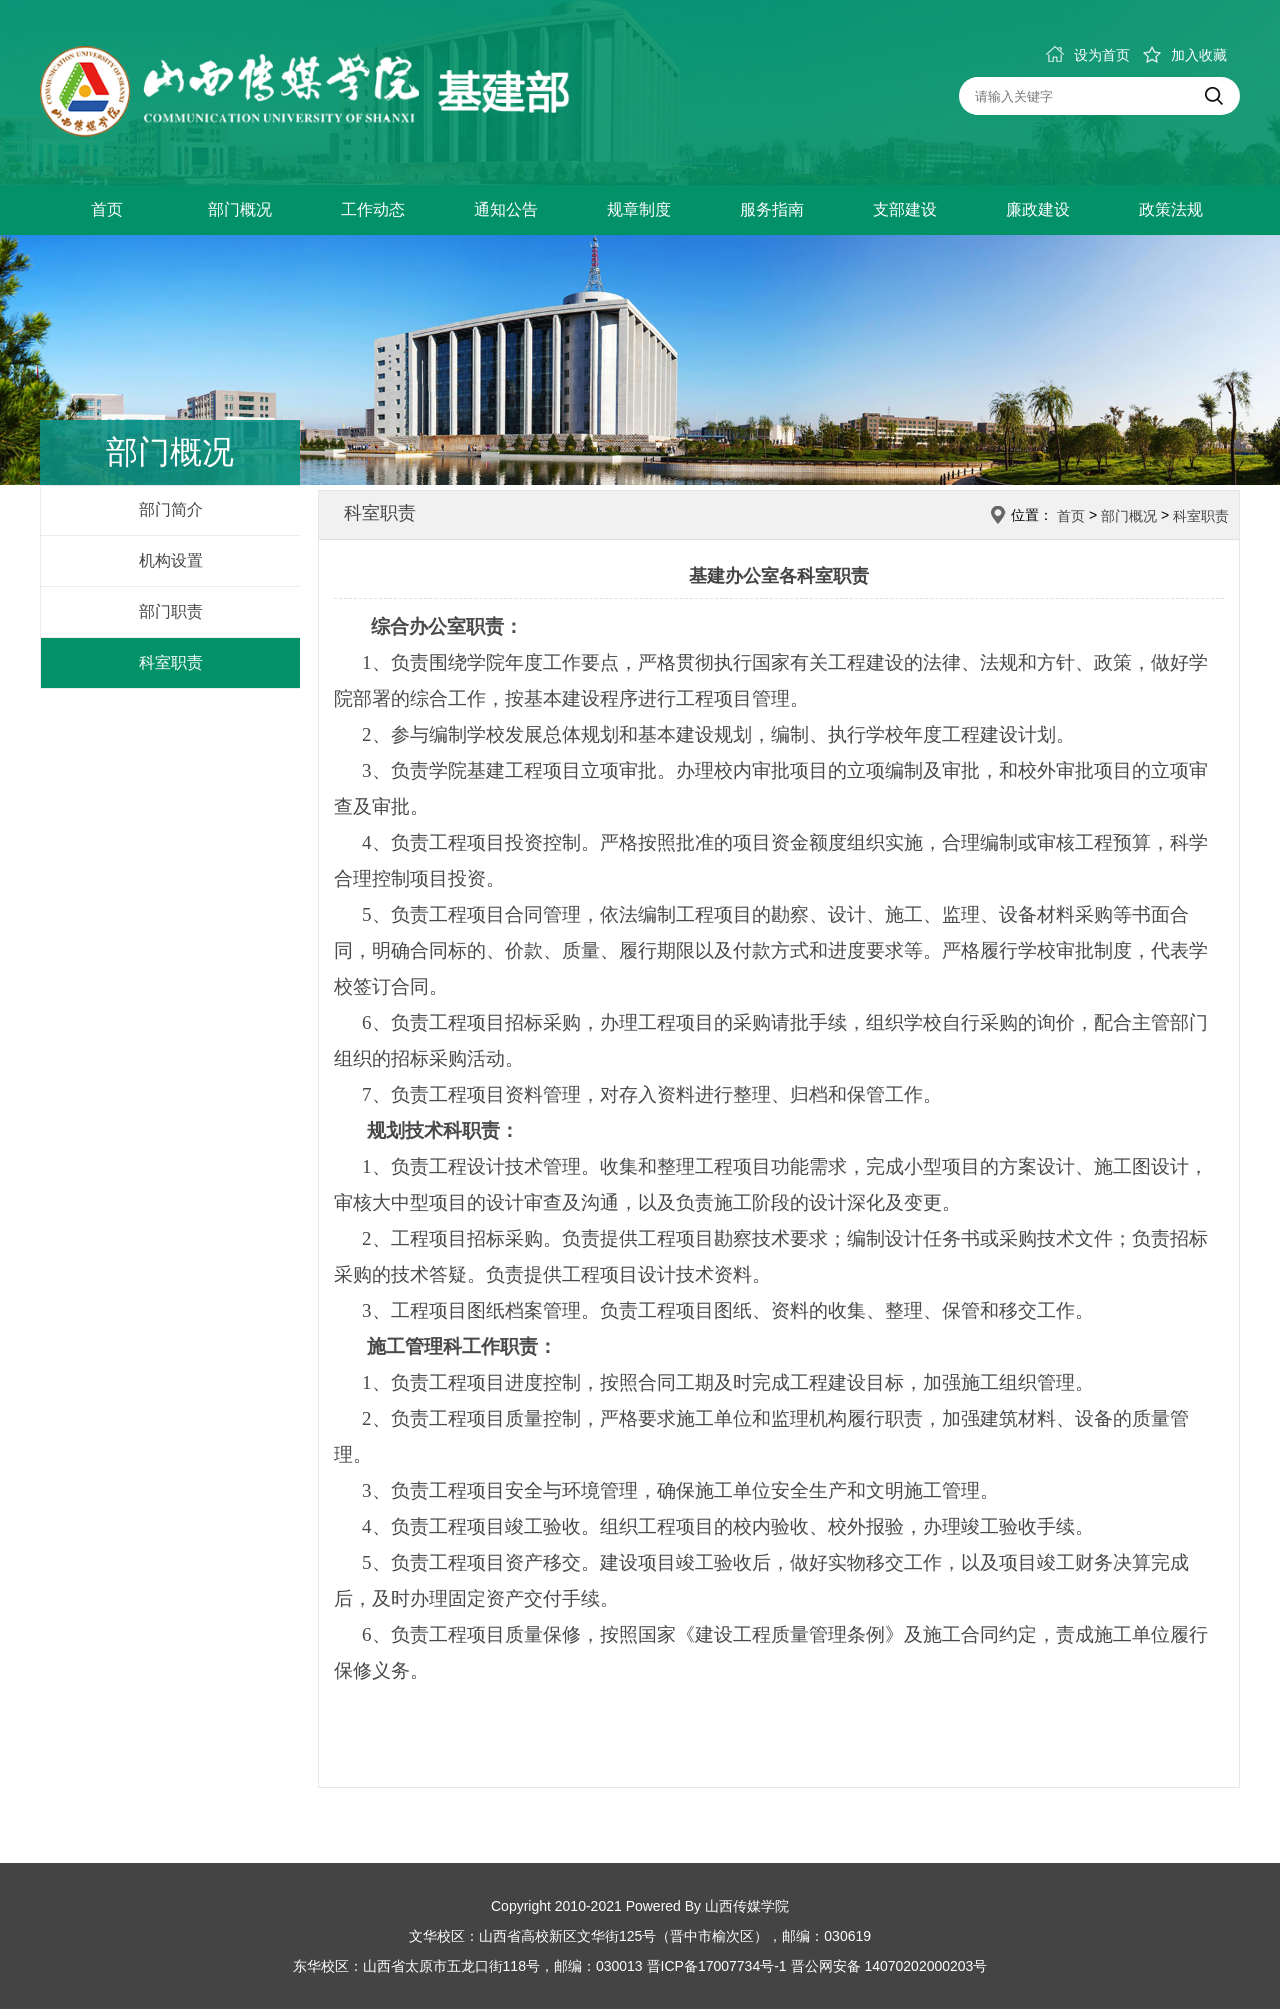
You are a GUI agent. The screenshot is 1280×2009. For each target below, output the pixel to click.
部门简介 (171, 509)
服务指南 (772, 209)
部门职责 (171, 611)
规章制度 (639, 209)
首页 (107, 209)
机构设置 (171, 560)
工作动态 (373, 209)
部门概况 (240, 209)
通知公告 (506, 209)
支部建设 (905, 209)
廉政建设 (1038, 209)
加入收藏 (1185, 55)
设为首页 (1088, 55)
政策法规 (1171, 209)
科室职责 (171, 662)
